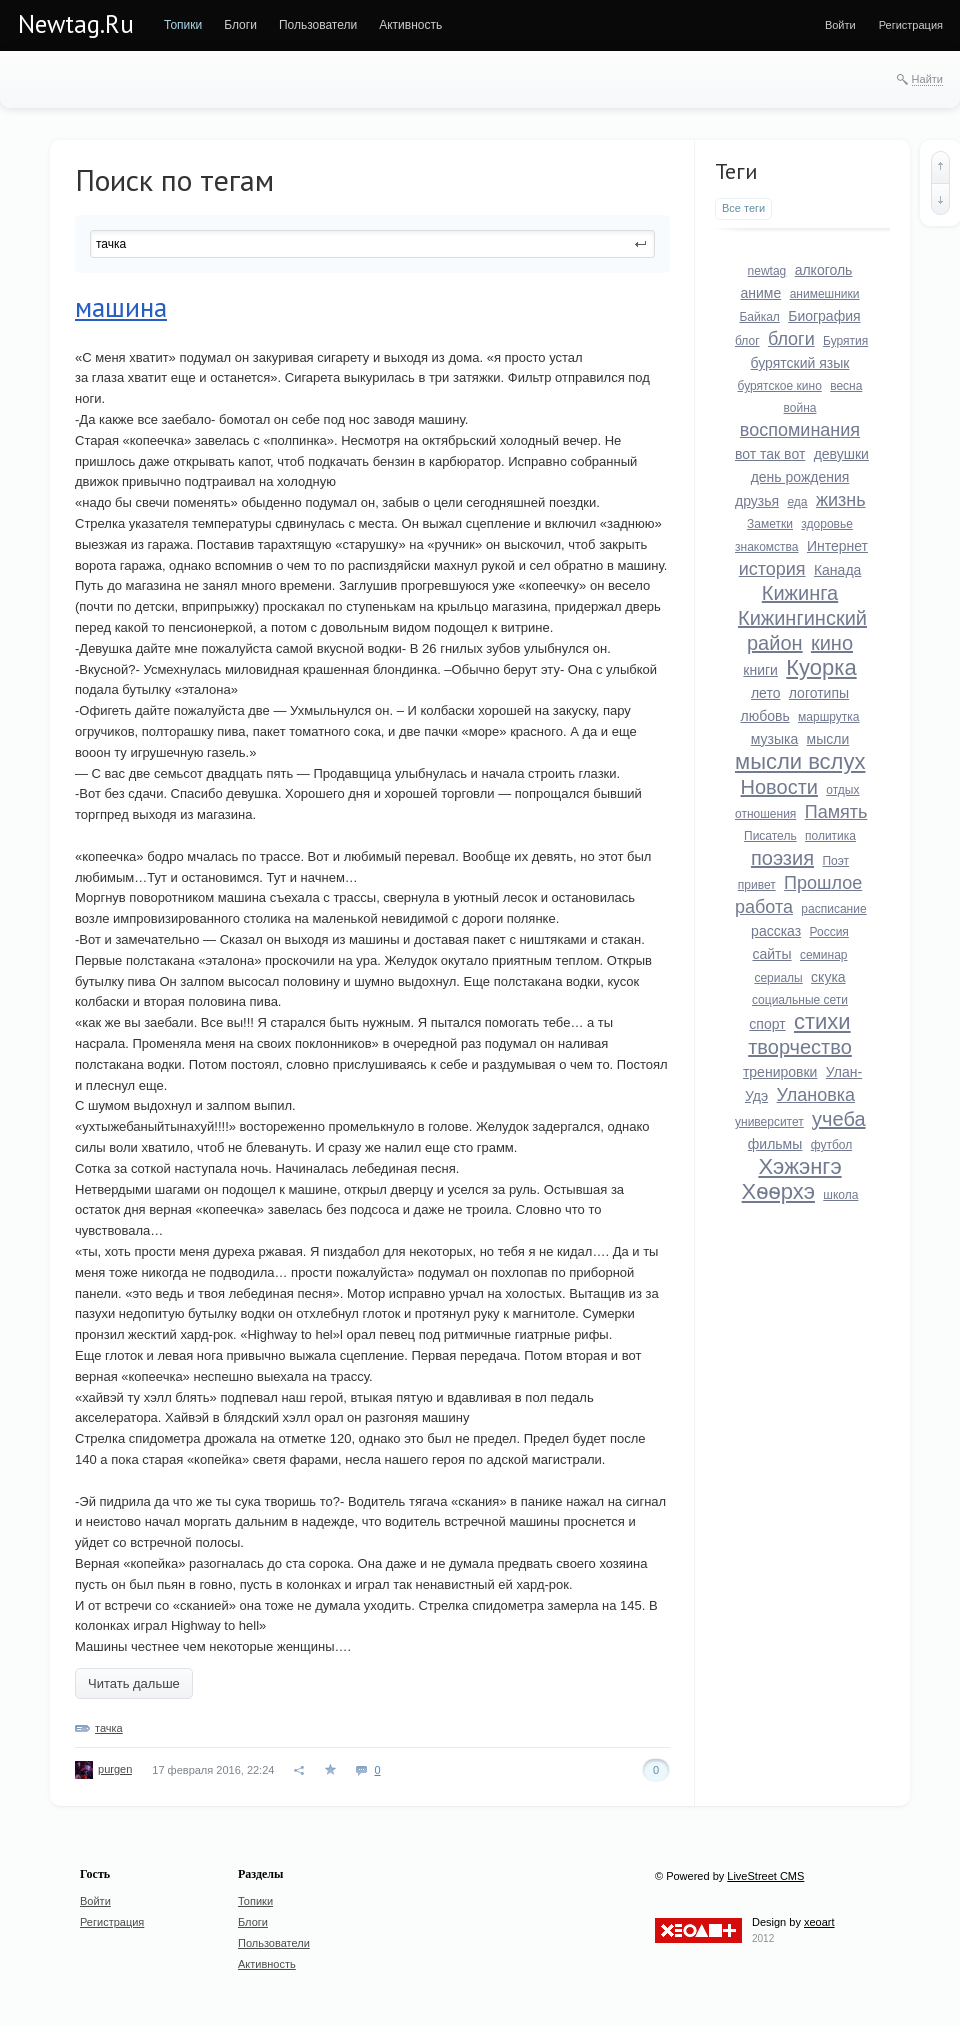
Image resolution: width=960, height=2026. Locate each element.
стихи (822, 1021)
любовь (764, 716)
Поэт (835, 861)
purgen (115, 1769)
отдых (842, 790)
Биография (824, 316)
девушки (841, 454)
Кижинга (800, 593)
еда (797, 502)
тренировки (780, 1072)
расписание (833, 909)
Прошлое (823, 883)
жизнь (841, 500)
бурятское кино (780, 386)
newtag (767, 271)
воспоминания (800, 430)
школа (840, 1195)
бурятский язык (800, 363)
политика (830, 836)
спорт (767, 1024)
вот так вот (770, 454)
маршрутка (828, 717)
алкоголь (824, 270)
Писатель (770, 836)
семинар (824, 955)
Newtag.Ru (76, 24)
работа (764, 907)
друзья (757, 501)
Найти (927, 79)
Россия (829, 932)
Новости (779, 787)
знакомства (767, 547)
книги (760, 670)
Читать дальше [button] (134, 1683)
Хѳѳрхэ (778, 1191)
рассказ (776, 931)
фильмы (775, 1144)
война (800, 408)
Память (836, 812)
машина (121, 307)
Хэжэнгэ (799, 1166)
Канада (837, 570)
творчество (800, 1047)
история (772, 569)
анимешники (825, 294)
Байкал (759, 317)
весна (846, 386)
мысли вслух (800, 761)
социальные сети (800, 1000)
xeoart (819, 1922)
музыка (774, 739)
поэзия (782, 858)
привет (757, 885)
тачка (109, 1728)
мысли (828, 739)
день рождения (800, 477)
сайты (771, 954)
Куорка (821, 667)
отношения (765, 814)
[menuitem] (183, 25)
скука (828, 977)
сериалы (778, 978)
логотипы (819, 693)
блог (747, 341)
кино (832, 643)
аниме (761, 293)
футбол (832, 1145)
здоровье (827, 524)
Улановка (816, 1095)
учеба (838, 1119)
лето (766, 693)
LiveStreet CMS (765, 1876)
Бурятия (845, 341)
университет (769, 1122)
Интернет (837, 546)
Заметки (770, 524)
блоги (791, 339)
